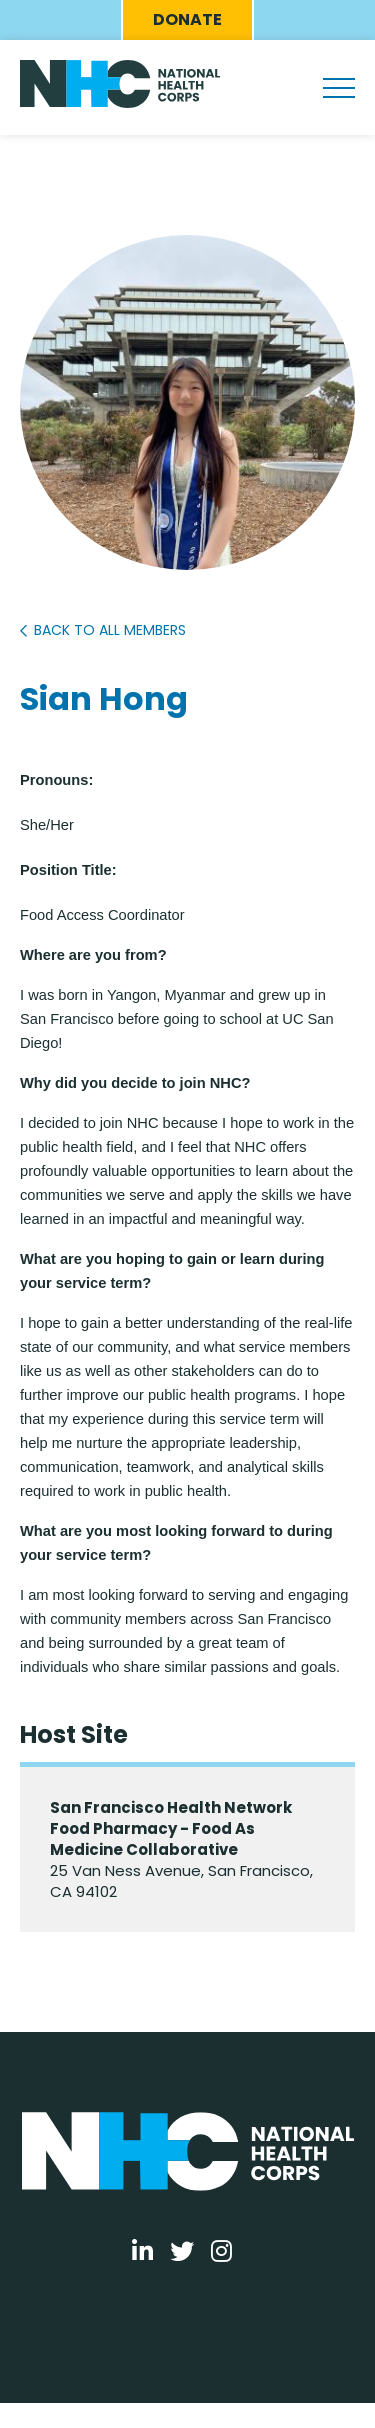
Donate (187, 19)
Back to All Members (110, 630)
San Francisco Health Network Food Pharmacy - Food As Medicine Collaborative (171, 1828)
